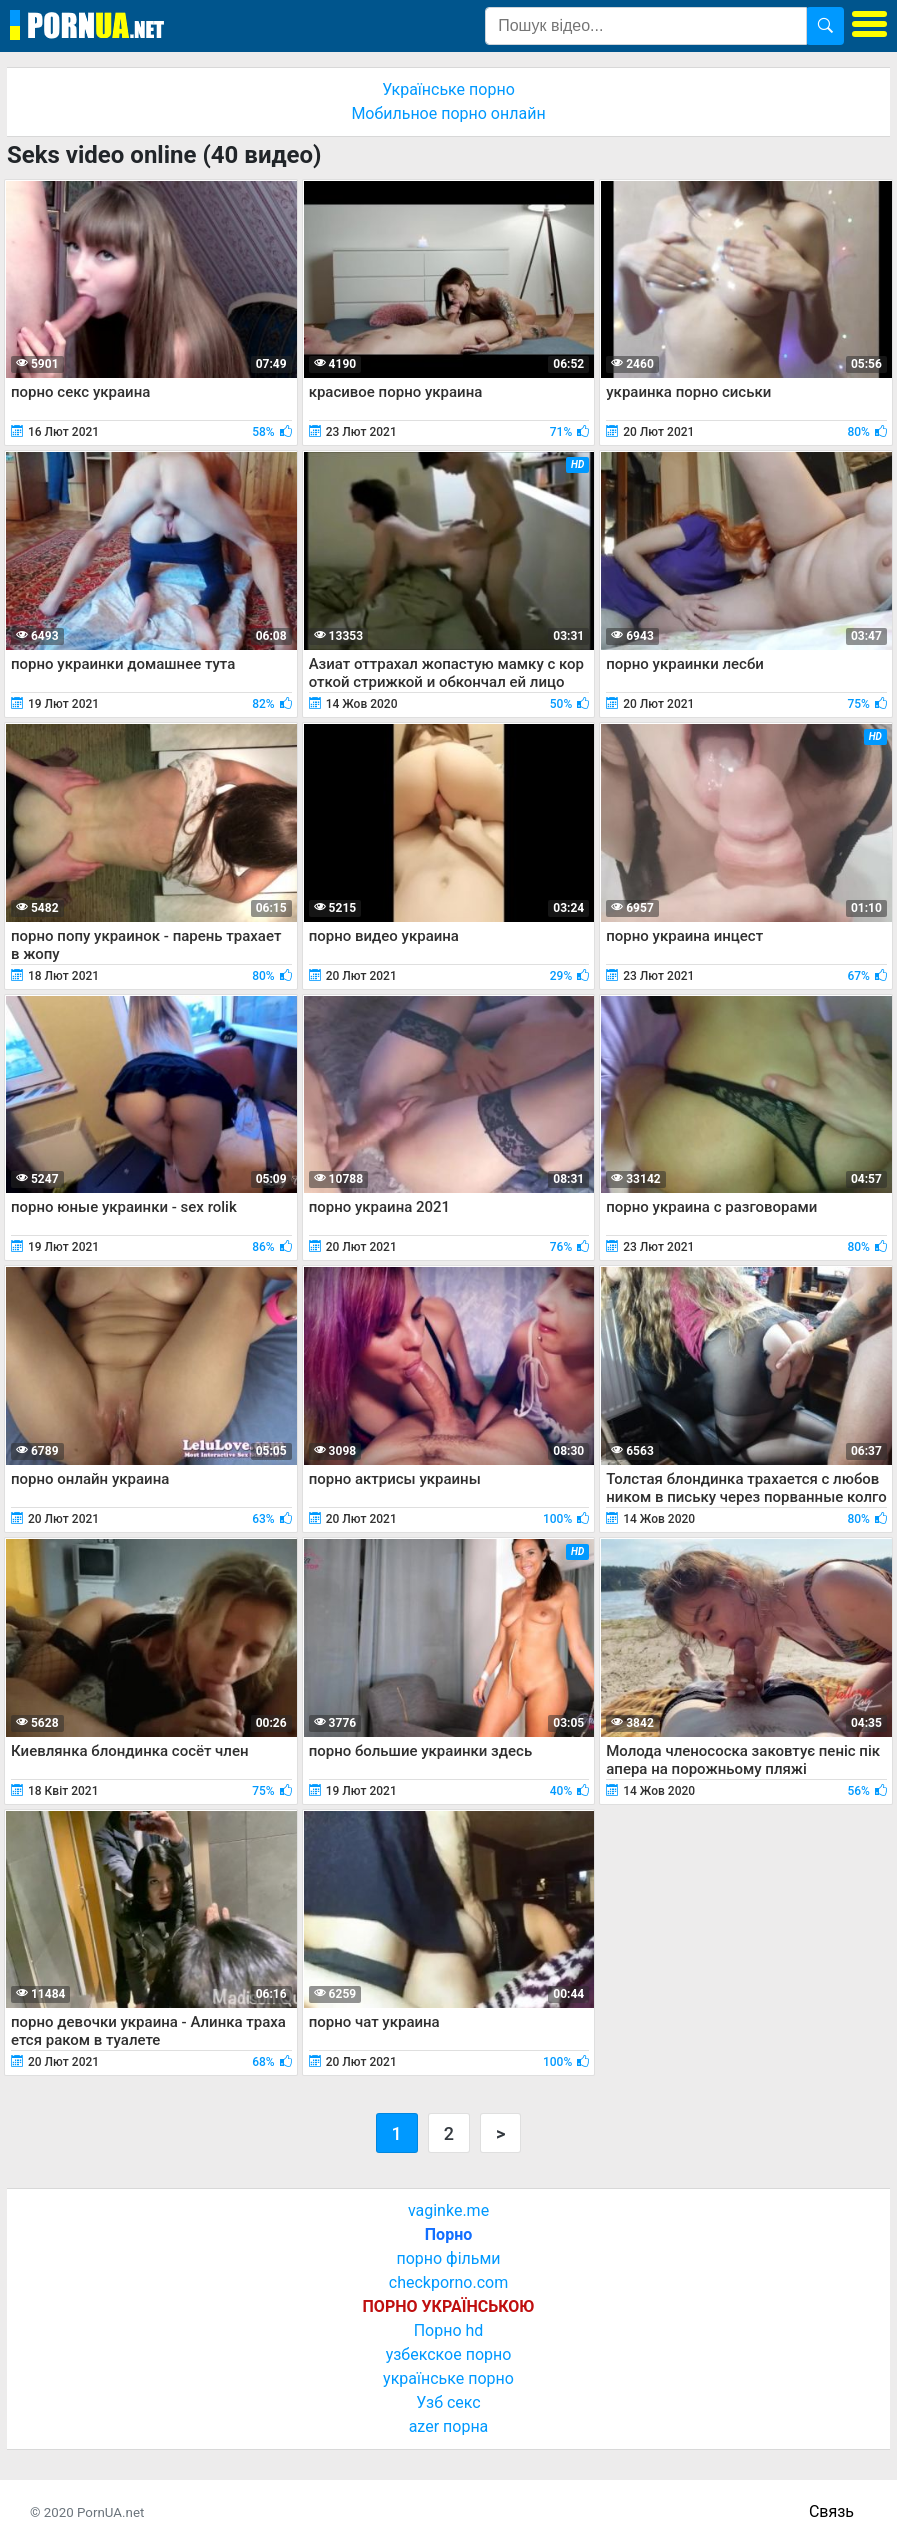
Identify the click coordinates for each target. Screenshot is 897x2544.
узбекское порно (449, 2354)
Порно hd (449, 2330)
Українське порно (448, 89)
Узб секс (448, 2402)
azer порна (449, 2426)
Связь (831, 2511)
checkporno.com (448, 2282)
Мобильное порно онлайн (448, 113)
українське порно (448, 2378)
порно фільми (448, 2258)
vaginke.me (448, 2210)
